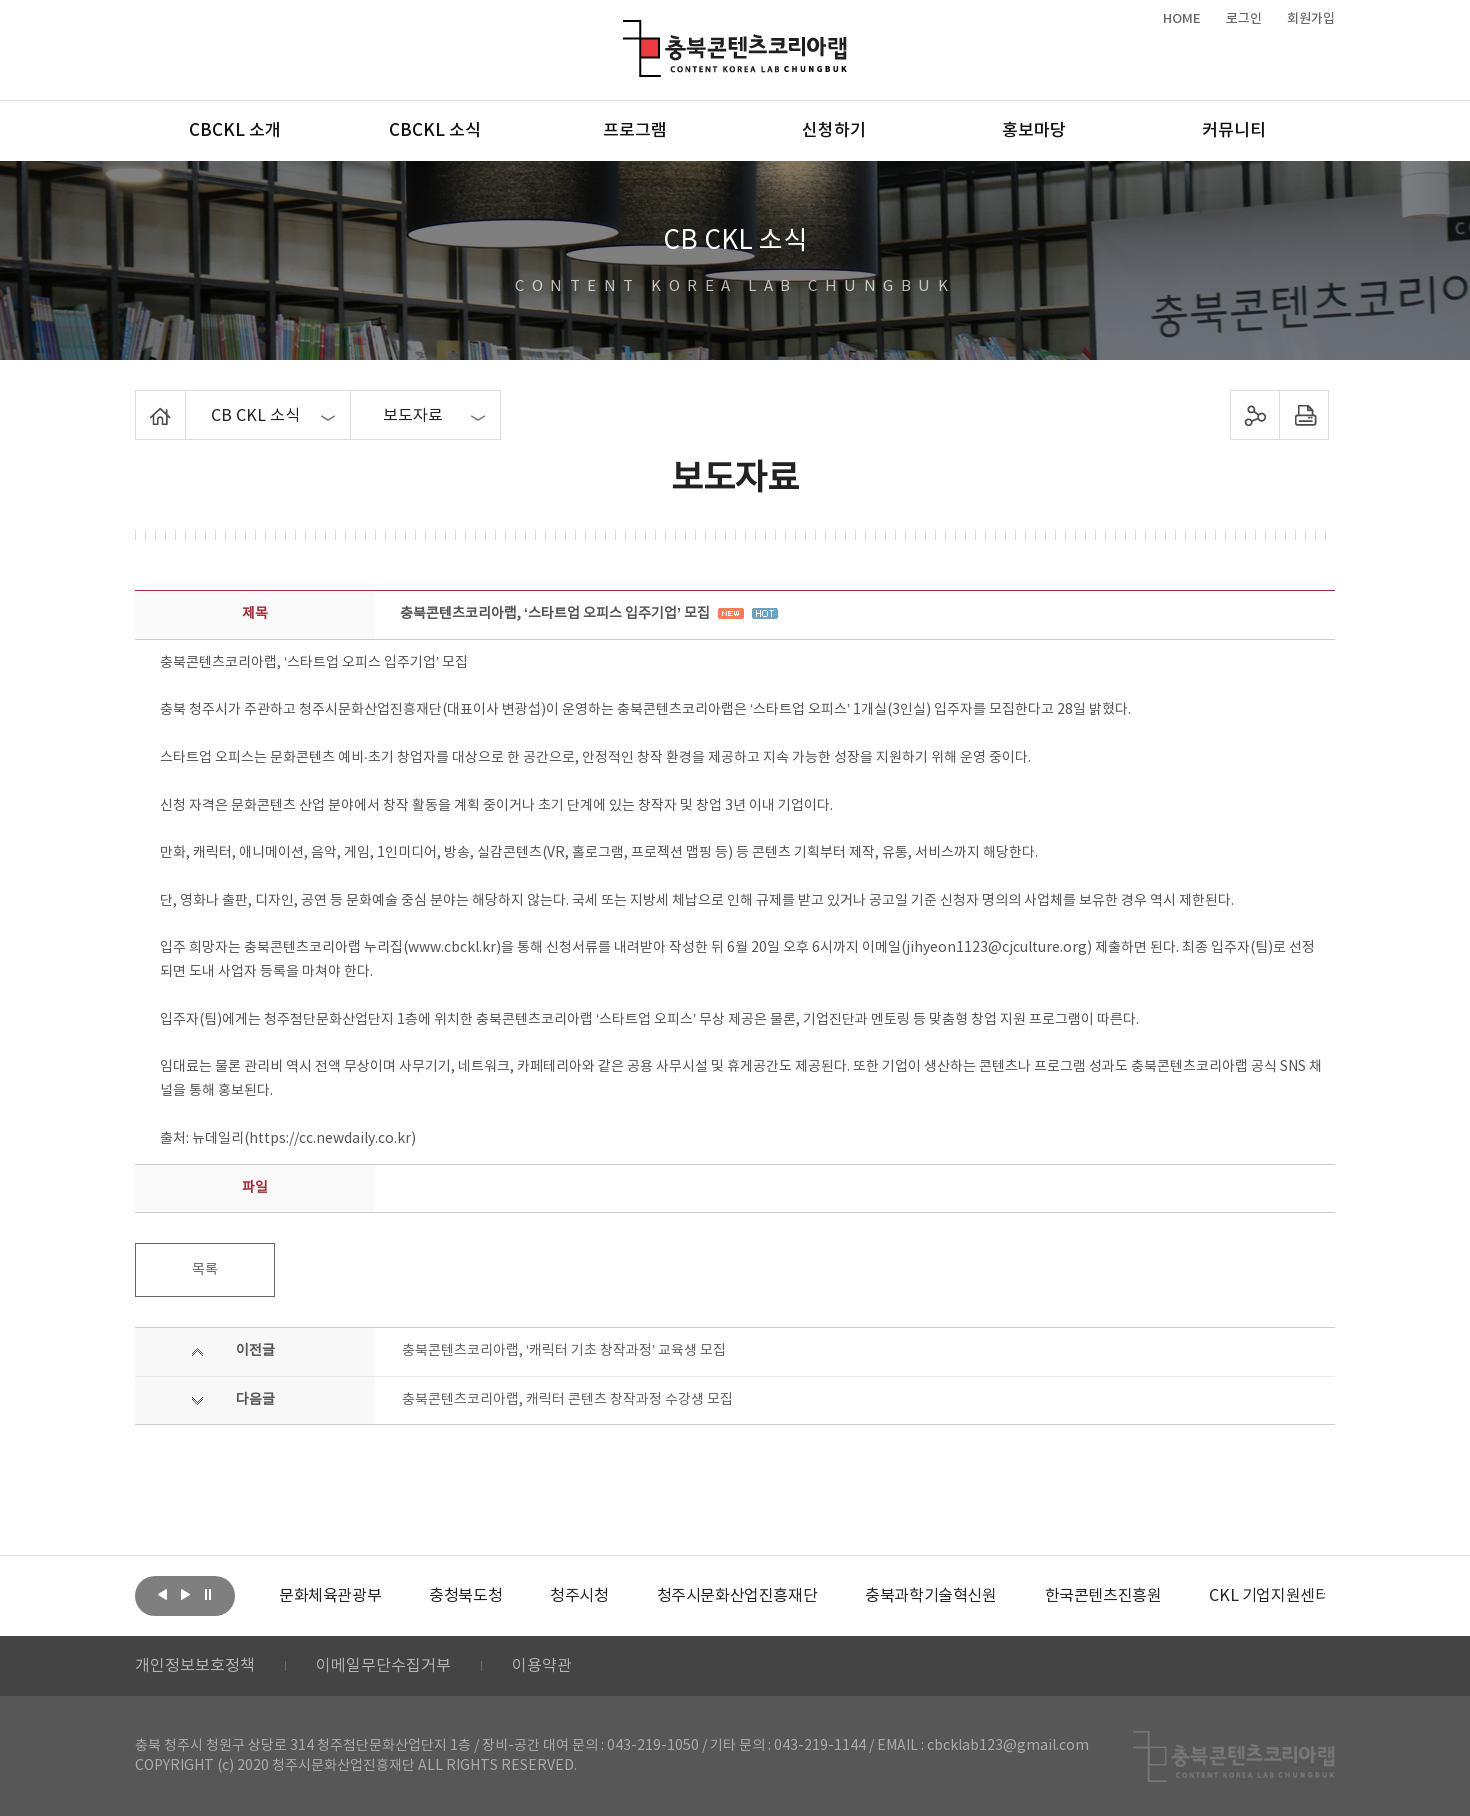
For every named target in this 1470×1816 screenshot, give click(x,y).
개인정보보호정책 (195, 1666)
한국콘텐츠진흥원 (1103, 1596)
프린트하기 (1304, 415)
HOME (1182, 19)
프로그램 (635, 131)
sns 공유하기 (1255, 415)
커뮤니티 (1234, 131)
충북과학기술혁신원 (930, 1596)
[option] (330, 1596)
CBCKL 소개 (235, 131)
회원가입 (1311, 19)
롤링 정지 (208, 1594)
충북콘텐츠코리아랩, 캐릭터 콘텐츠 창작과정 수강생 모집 (567, 1400)
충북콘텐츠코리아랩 (627, 31)
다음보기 (185, 1594)
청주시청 (579, 1596)
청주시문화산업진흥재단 (737, 1596)
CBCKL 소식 (435, 131)
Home (140, 402)
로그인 (1244, 19)
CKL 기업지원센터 (1269, 1596)
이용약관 (542, 1666)
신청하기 (834, 131)
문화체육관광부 (330, 1596)
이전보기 (162, 1594)
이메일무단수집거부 (383, 1666)
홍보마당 (1034, 131)
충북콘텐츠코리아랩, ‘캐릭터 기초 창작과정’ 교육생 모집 (564, 1351)
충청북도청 (465, 1596)
